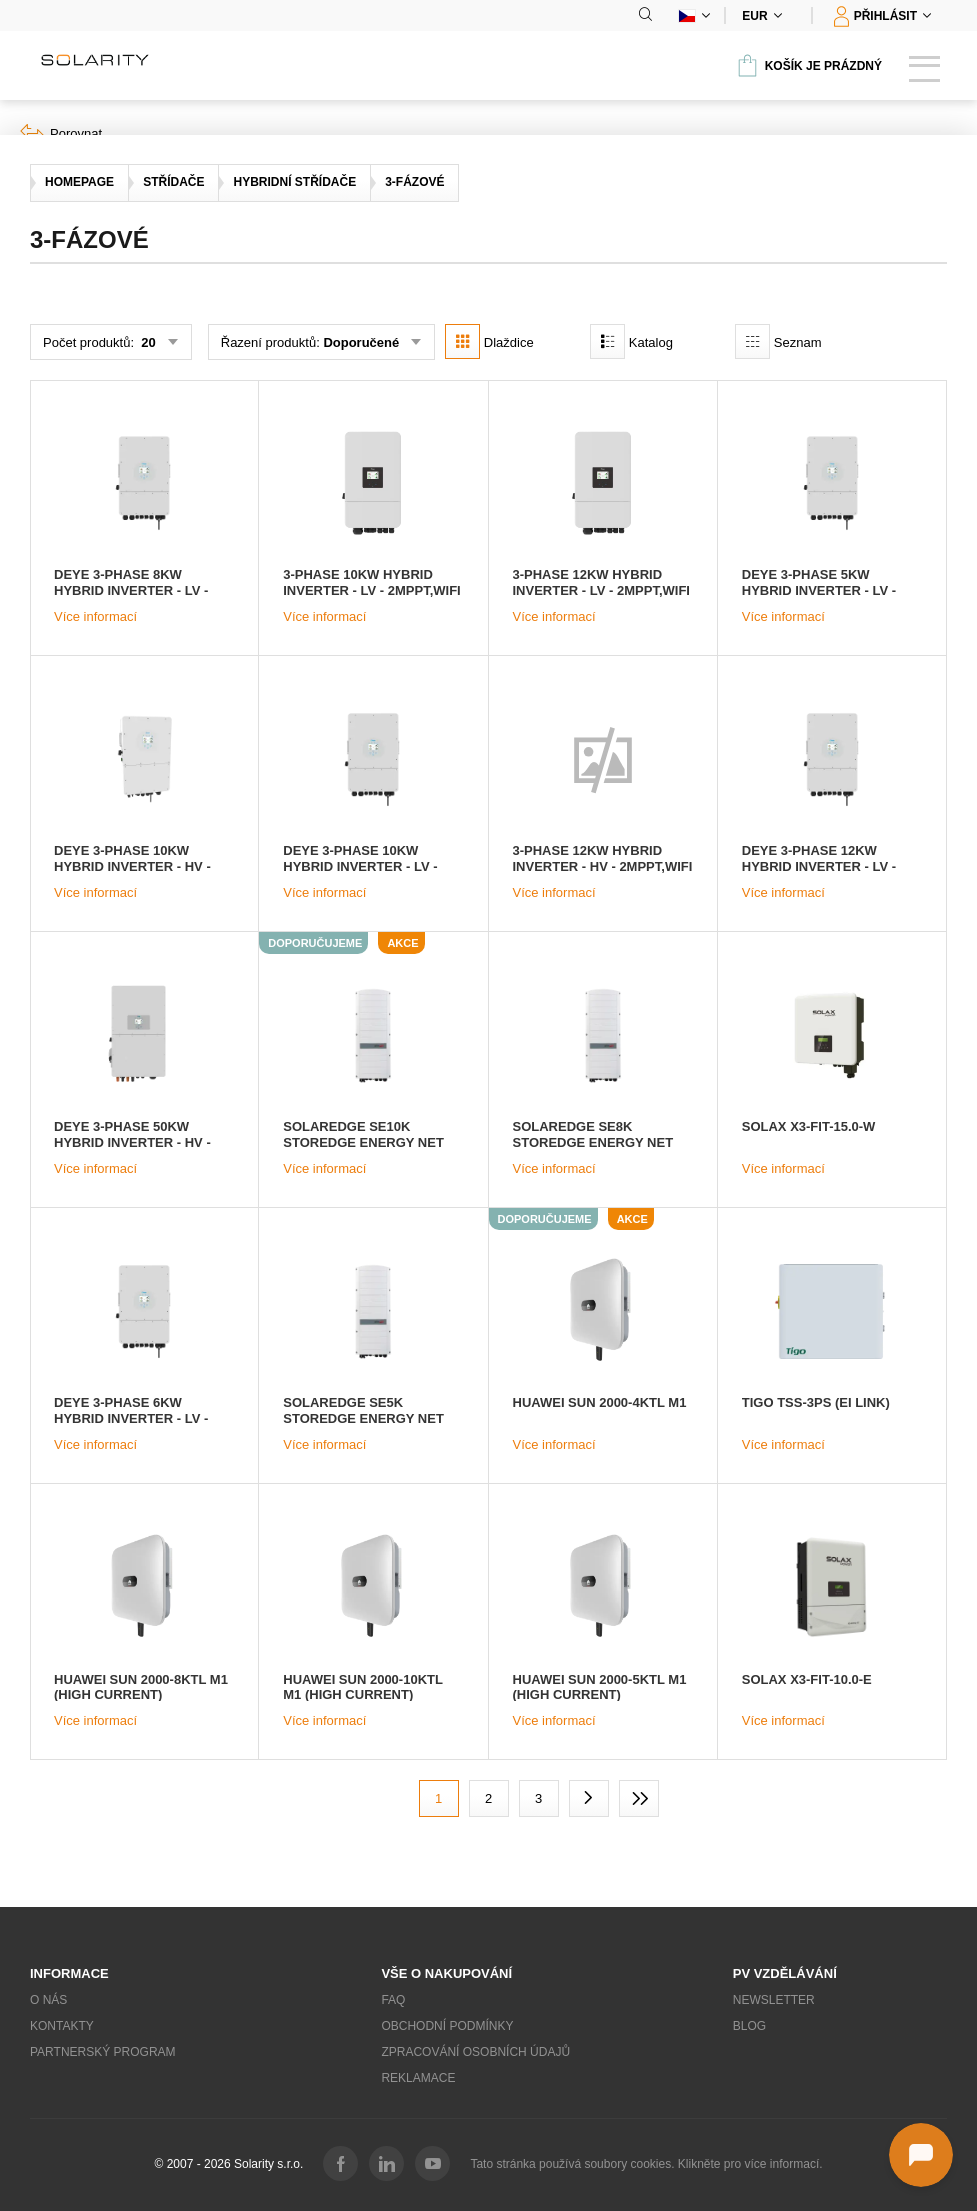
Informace (69, 1973)
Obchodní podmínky (447, 2026)
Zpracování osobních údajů (475, 2052)
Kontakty (62, 2026)
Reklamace (418, 2078)
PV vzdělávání (785, 1973)
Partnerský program (103, 2052)
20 (147, 342)
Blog (749, 2026)
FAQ (393, 2000)
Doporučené (361, 342)
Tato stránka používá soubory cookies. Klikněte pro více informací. (646, 2164)
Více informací (95, 616)
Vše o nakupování (446, 1973)
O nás (48, 2000)
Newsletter (774, 2000)
